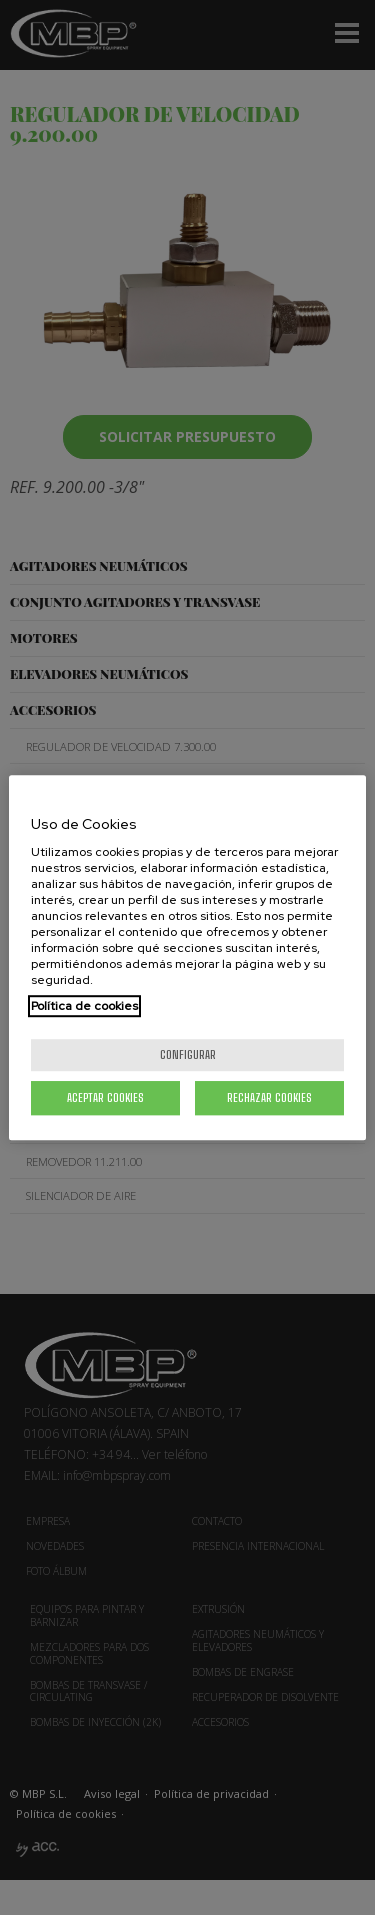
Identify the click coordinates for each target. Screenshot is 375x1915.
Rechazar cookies (269, 1097)
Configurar (188, 1054)
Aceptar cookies (105, 1097)
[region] (187, 958)
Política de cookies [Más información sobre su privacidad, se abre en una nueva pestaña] (84, 1006)
